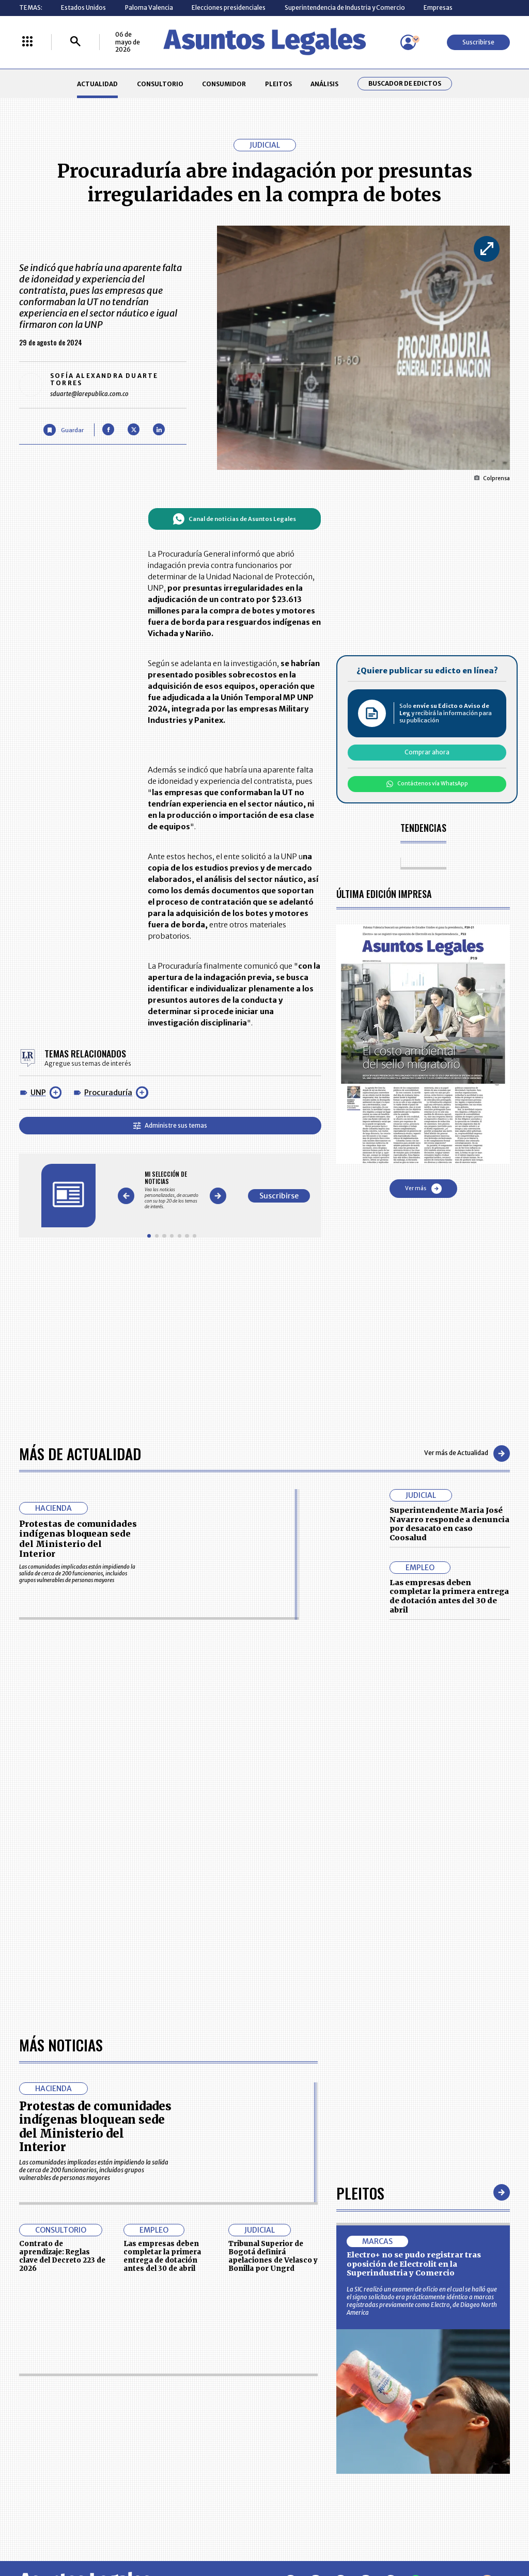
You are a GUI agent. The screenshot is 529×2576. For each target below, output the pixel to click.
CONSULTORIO (160, 84)
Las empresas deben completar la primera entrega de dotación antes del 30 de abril (449, 1596)
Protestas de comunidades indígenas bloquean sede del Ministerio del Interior (78, 1539)
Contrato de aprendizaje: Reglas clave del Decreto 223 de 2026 (62, 2255)
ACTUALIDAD (97, 84)
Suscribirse (478, 42)
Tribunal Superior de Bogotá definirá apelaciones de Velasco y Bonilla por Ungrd (273, 2255)
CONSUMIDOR (224, 84)
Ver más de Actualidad (467, 1453)
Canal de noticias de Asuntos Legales (234, 519)
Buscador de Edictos (404, 83)
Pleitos (360, 2193)
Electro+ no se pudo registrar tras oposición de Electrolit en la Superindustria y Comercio (414, 2264)
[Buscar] (75, 42)
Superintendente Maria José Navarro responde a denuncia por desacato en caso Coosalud (449, 1524)
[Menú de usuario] (408, 42)
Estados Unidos (83, 7)
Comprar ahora (426, 752)
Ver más (423, 1188)
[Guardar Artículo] (63, 429)
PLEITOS (278, 84)
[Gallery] (172, 1189)
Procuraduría (108, 1092)
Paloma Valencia (149, 7)
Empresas (438, 7)
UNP (38, 1092)
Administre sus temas (170, 1125)
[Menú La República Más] (27, 42)
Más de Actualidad (80, 1453)
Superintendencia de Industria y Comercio (345, 7)
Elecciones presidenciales (229, 7)
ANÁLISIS (324, 84)
